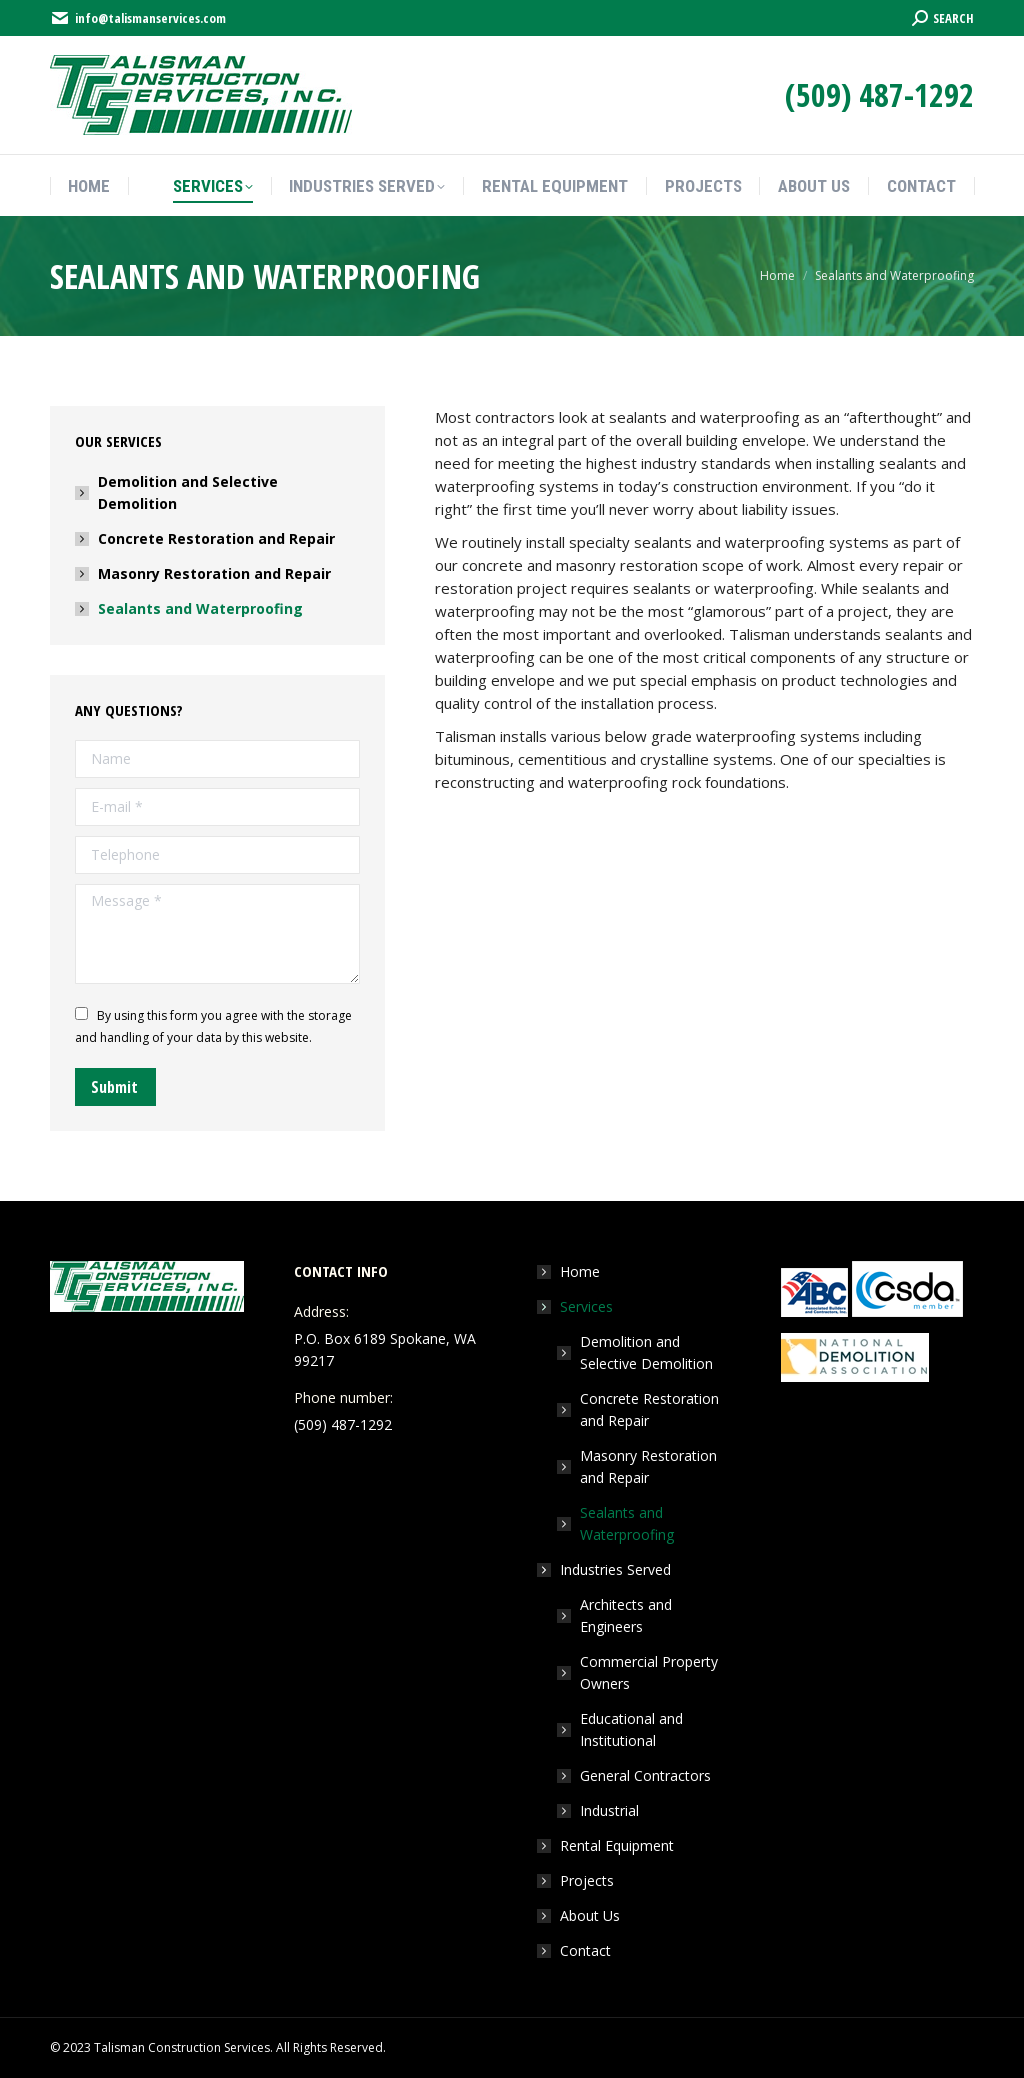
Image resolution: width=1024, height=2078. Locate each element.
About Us (590, 1915)
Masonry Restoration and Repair (214, 573)
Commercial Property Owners (649, 1672)
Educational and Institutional (631, 1729)
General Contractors (645, 1775)
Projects (587, 1880)
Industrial (609, 1810)
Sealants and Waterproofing (200, 608)
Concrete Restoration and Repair (216, 538)
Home (580, 1271)
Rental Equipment (617, 1845)
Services (576, 1306)
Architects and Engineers (626, 1615)
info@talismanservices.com (138, 18)
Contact (585, 1950)
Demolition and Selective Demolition (188, 492)
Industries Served (605, 1569)
